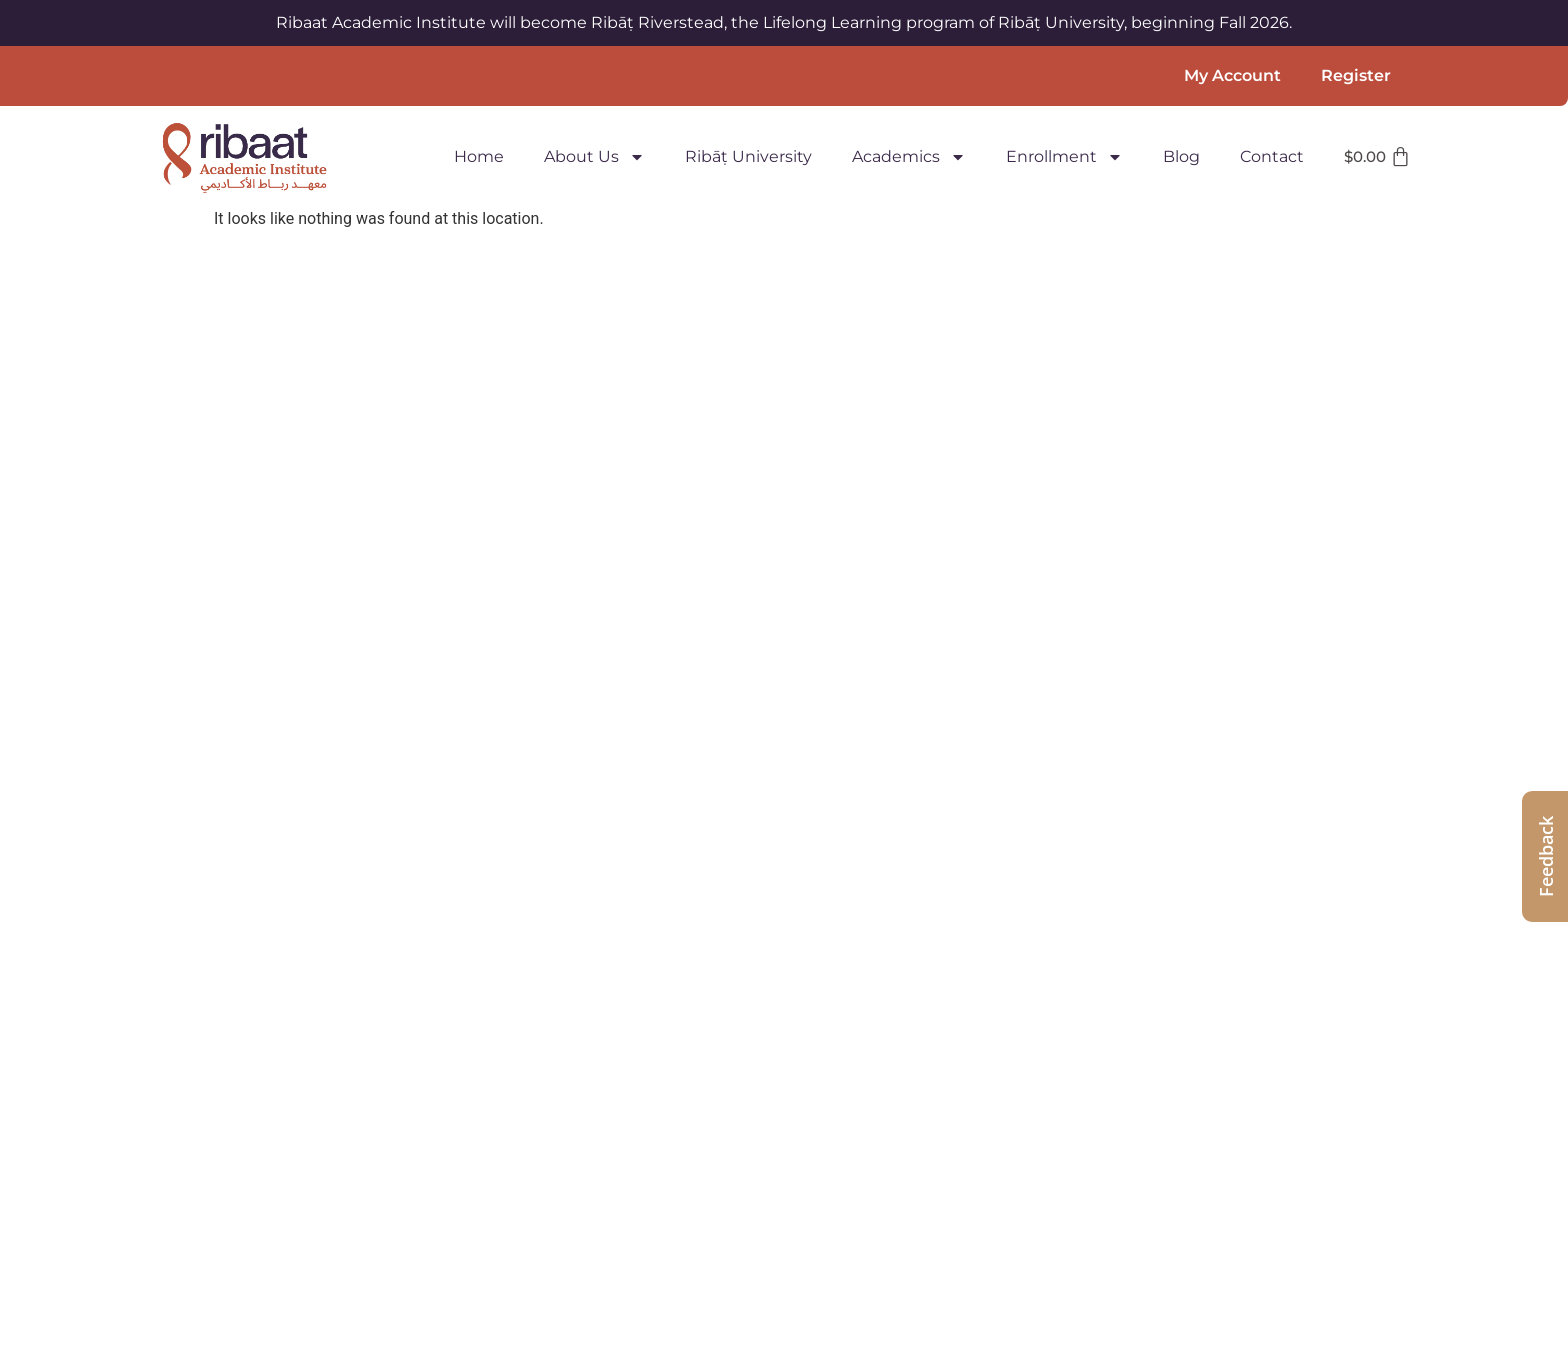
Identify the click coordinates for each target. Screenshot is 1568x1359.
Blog (1181, 156)
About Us (594, 157)
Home (479, 156)
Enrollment (1064, 157)
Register (1356, 75)
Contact (1272, 156)
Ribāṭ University (748, 156)
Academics (909, 157)
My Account (1232, 75)
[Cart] (1378, 156)
